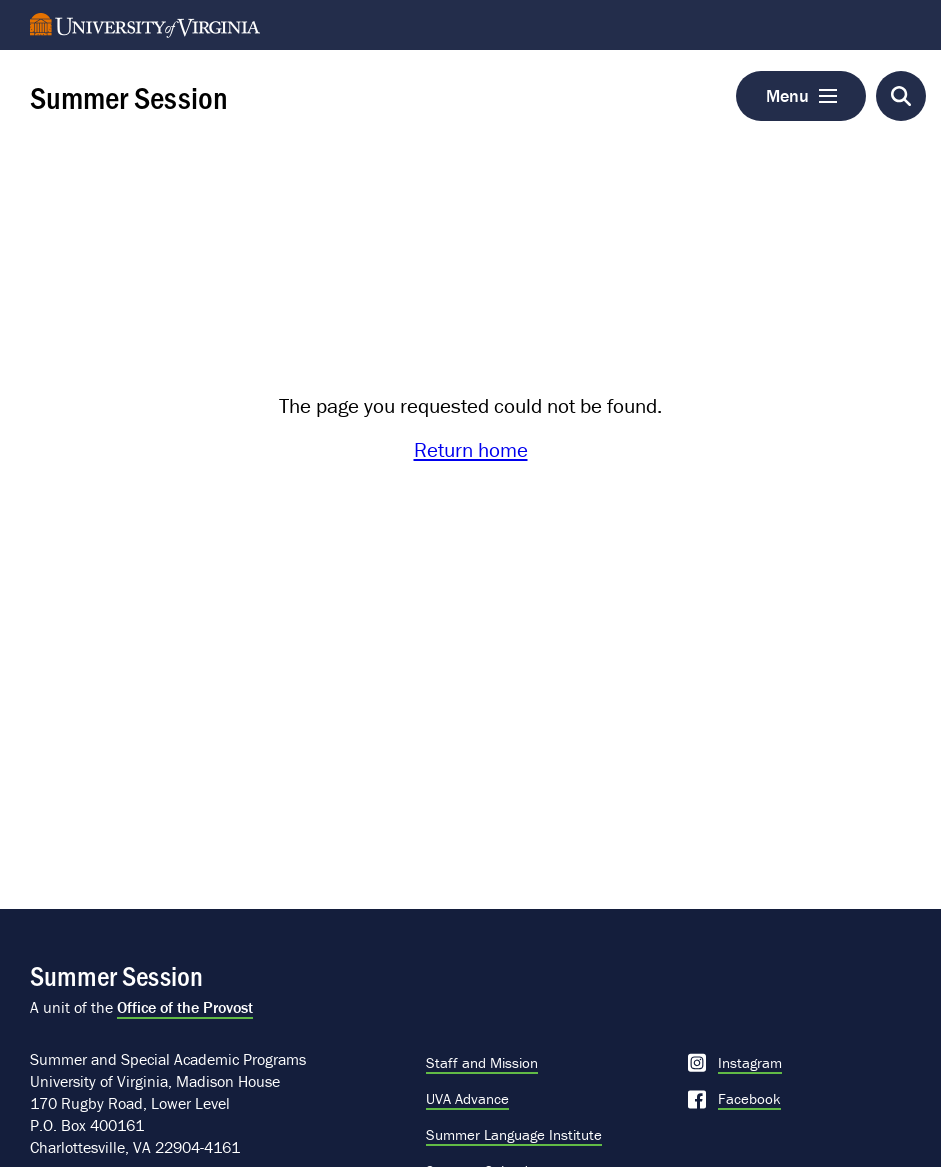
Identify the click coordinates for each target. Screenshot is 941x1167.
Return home (471, 450)
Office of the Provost (185, 1007)
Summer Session (129, 96)
